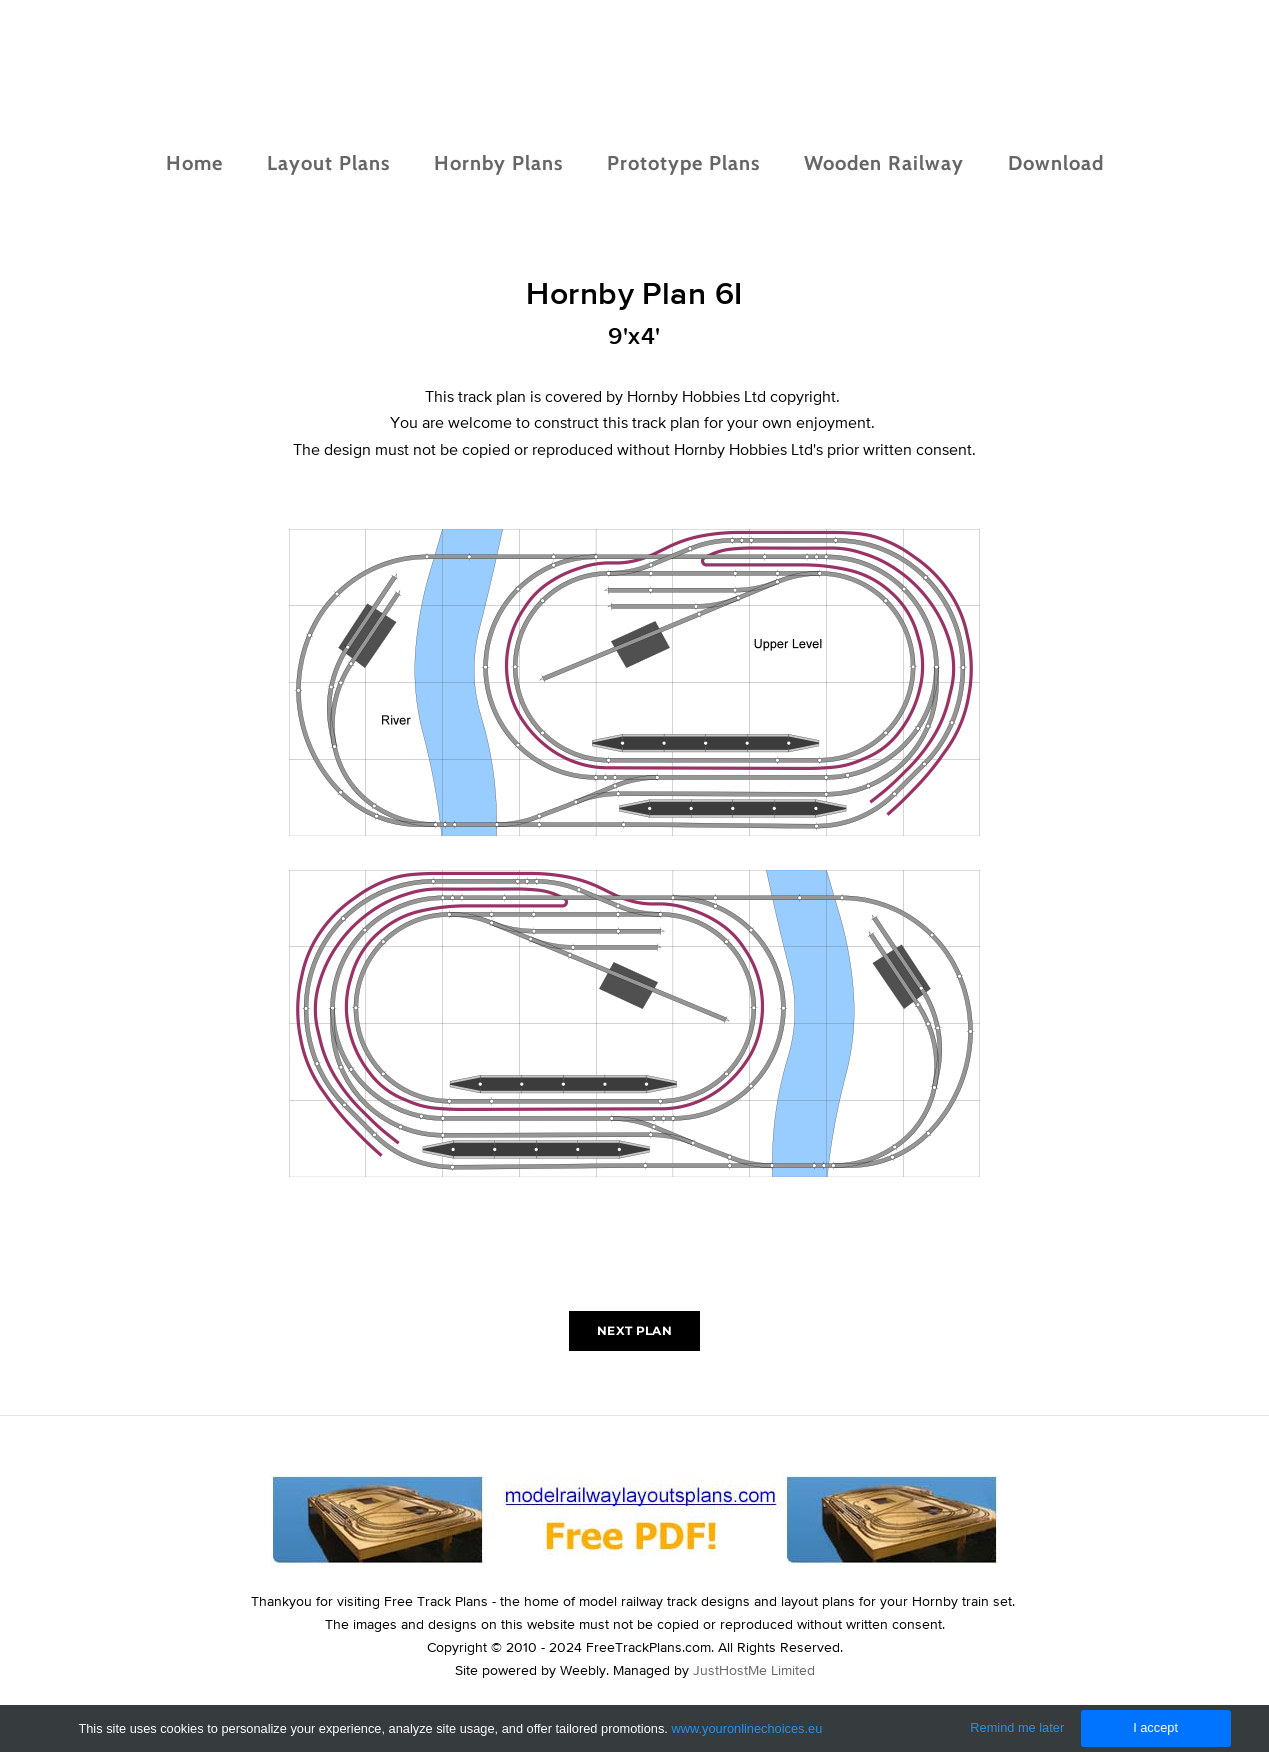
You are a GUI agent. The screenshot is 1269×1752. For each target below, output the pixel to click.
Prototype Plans (683, 163)
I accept (1155, 1727)
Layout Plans (328, 163)
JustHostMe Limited (754, 1670)
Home (194, 163)
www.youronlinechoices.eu (746, 1728)
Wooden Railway (884, 163)
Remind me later (1017, 1727)
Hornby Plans (498, 163)
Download (1056, 163)
